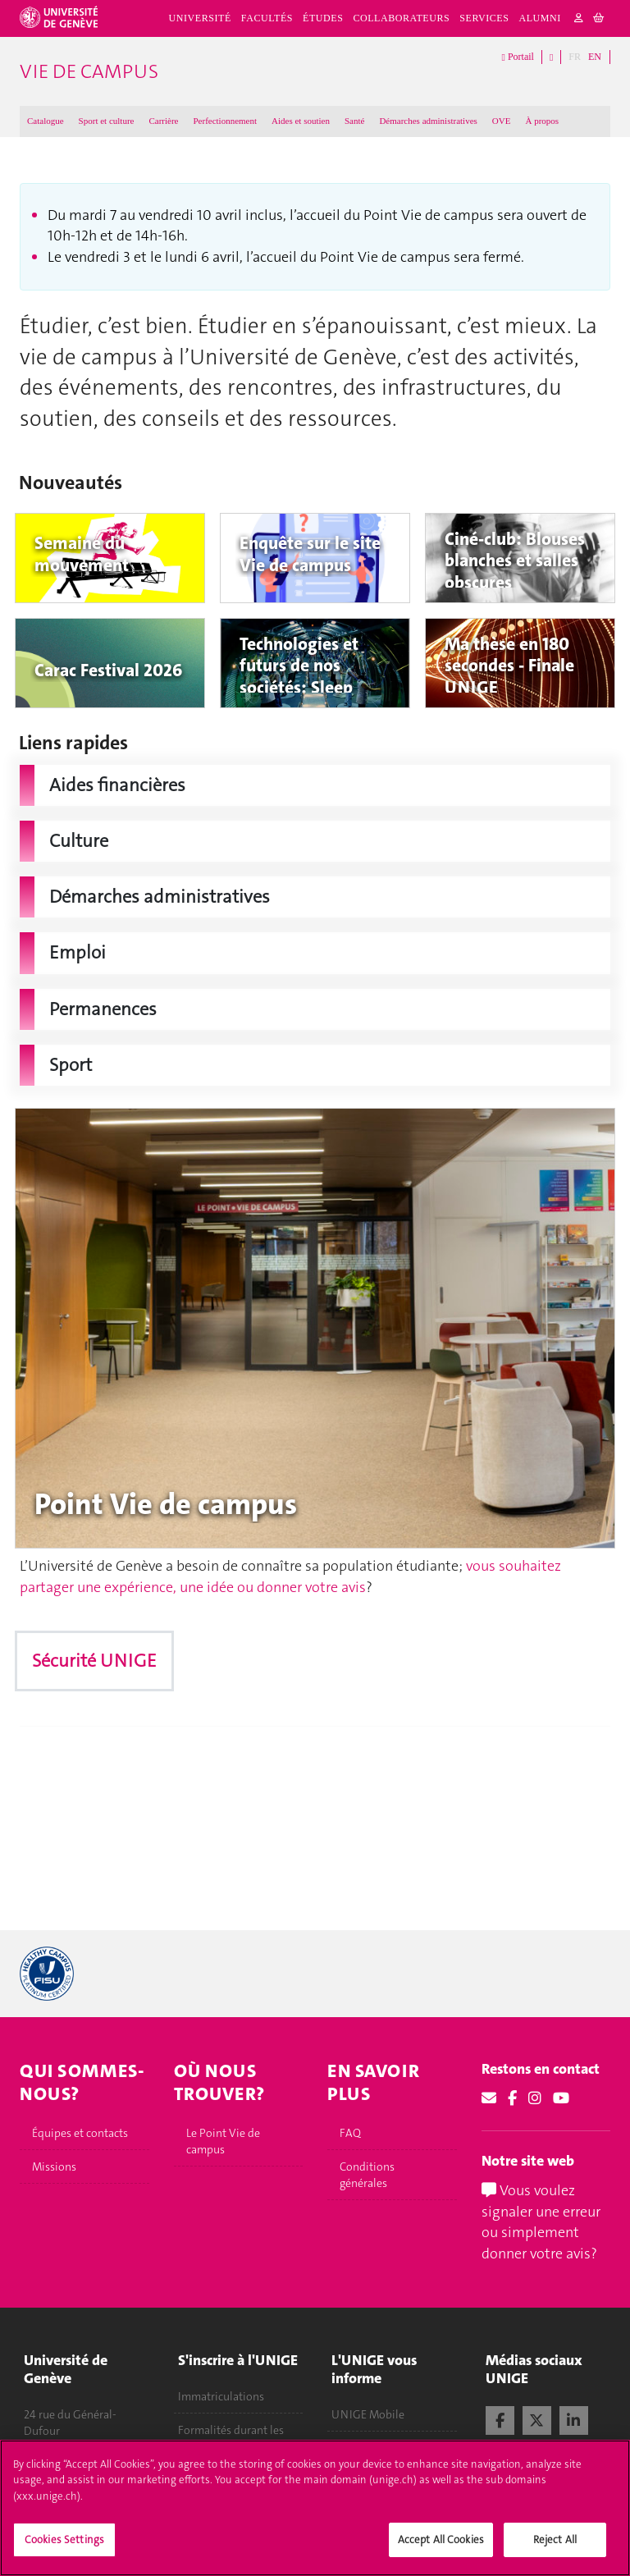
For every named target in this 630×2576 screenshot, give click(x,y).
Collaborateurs (401, 18)
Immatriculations (221, 2396)
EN (594, 56)
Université (200, 18)
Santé (354, 121)
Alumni (540, 18)
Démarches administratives (428, 121)
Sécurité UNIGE (94, 1660)
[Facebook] (512, 2098)
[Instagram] (534, 2098)
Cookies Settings (64, 2539)
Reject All (555, 2539)
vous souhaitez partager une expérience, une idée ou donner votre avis (290, 1576)
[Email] (489, 2098)
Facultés (267, 18)
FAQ (350, 2132)
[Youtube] (561, 2098)
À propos (542, 121)
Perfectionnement (225, 121)
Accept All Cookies (441, 2539)
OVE (501, 121)
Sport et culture (107, 121)
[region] (315, 2508)
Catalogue (45, 121)
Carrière (163, 121)
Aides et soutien (301, 121)
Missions (54, 2166)
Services (484, 18)
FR (574, 56)
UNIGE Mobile (367, 2414)
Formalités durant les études (231, 2438)
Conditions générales (367, 2174)
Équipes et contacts (80, 2132)
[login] (579, 18)
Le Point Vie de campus (223, 2141)
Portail (518, 57)
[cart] (599, 18)
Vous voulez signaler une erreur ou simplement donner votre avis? (541, 2221)
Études (323, 18)
